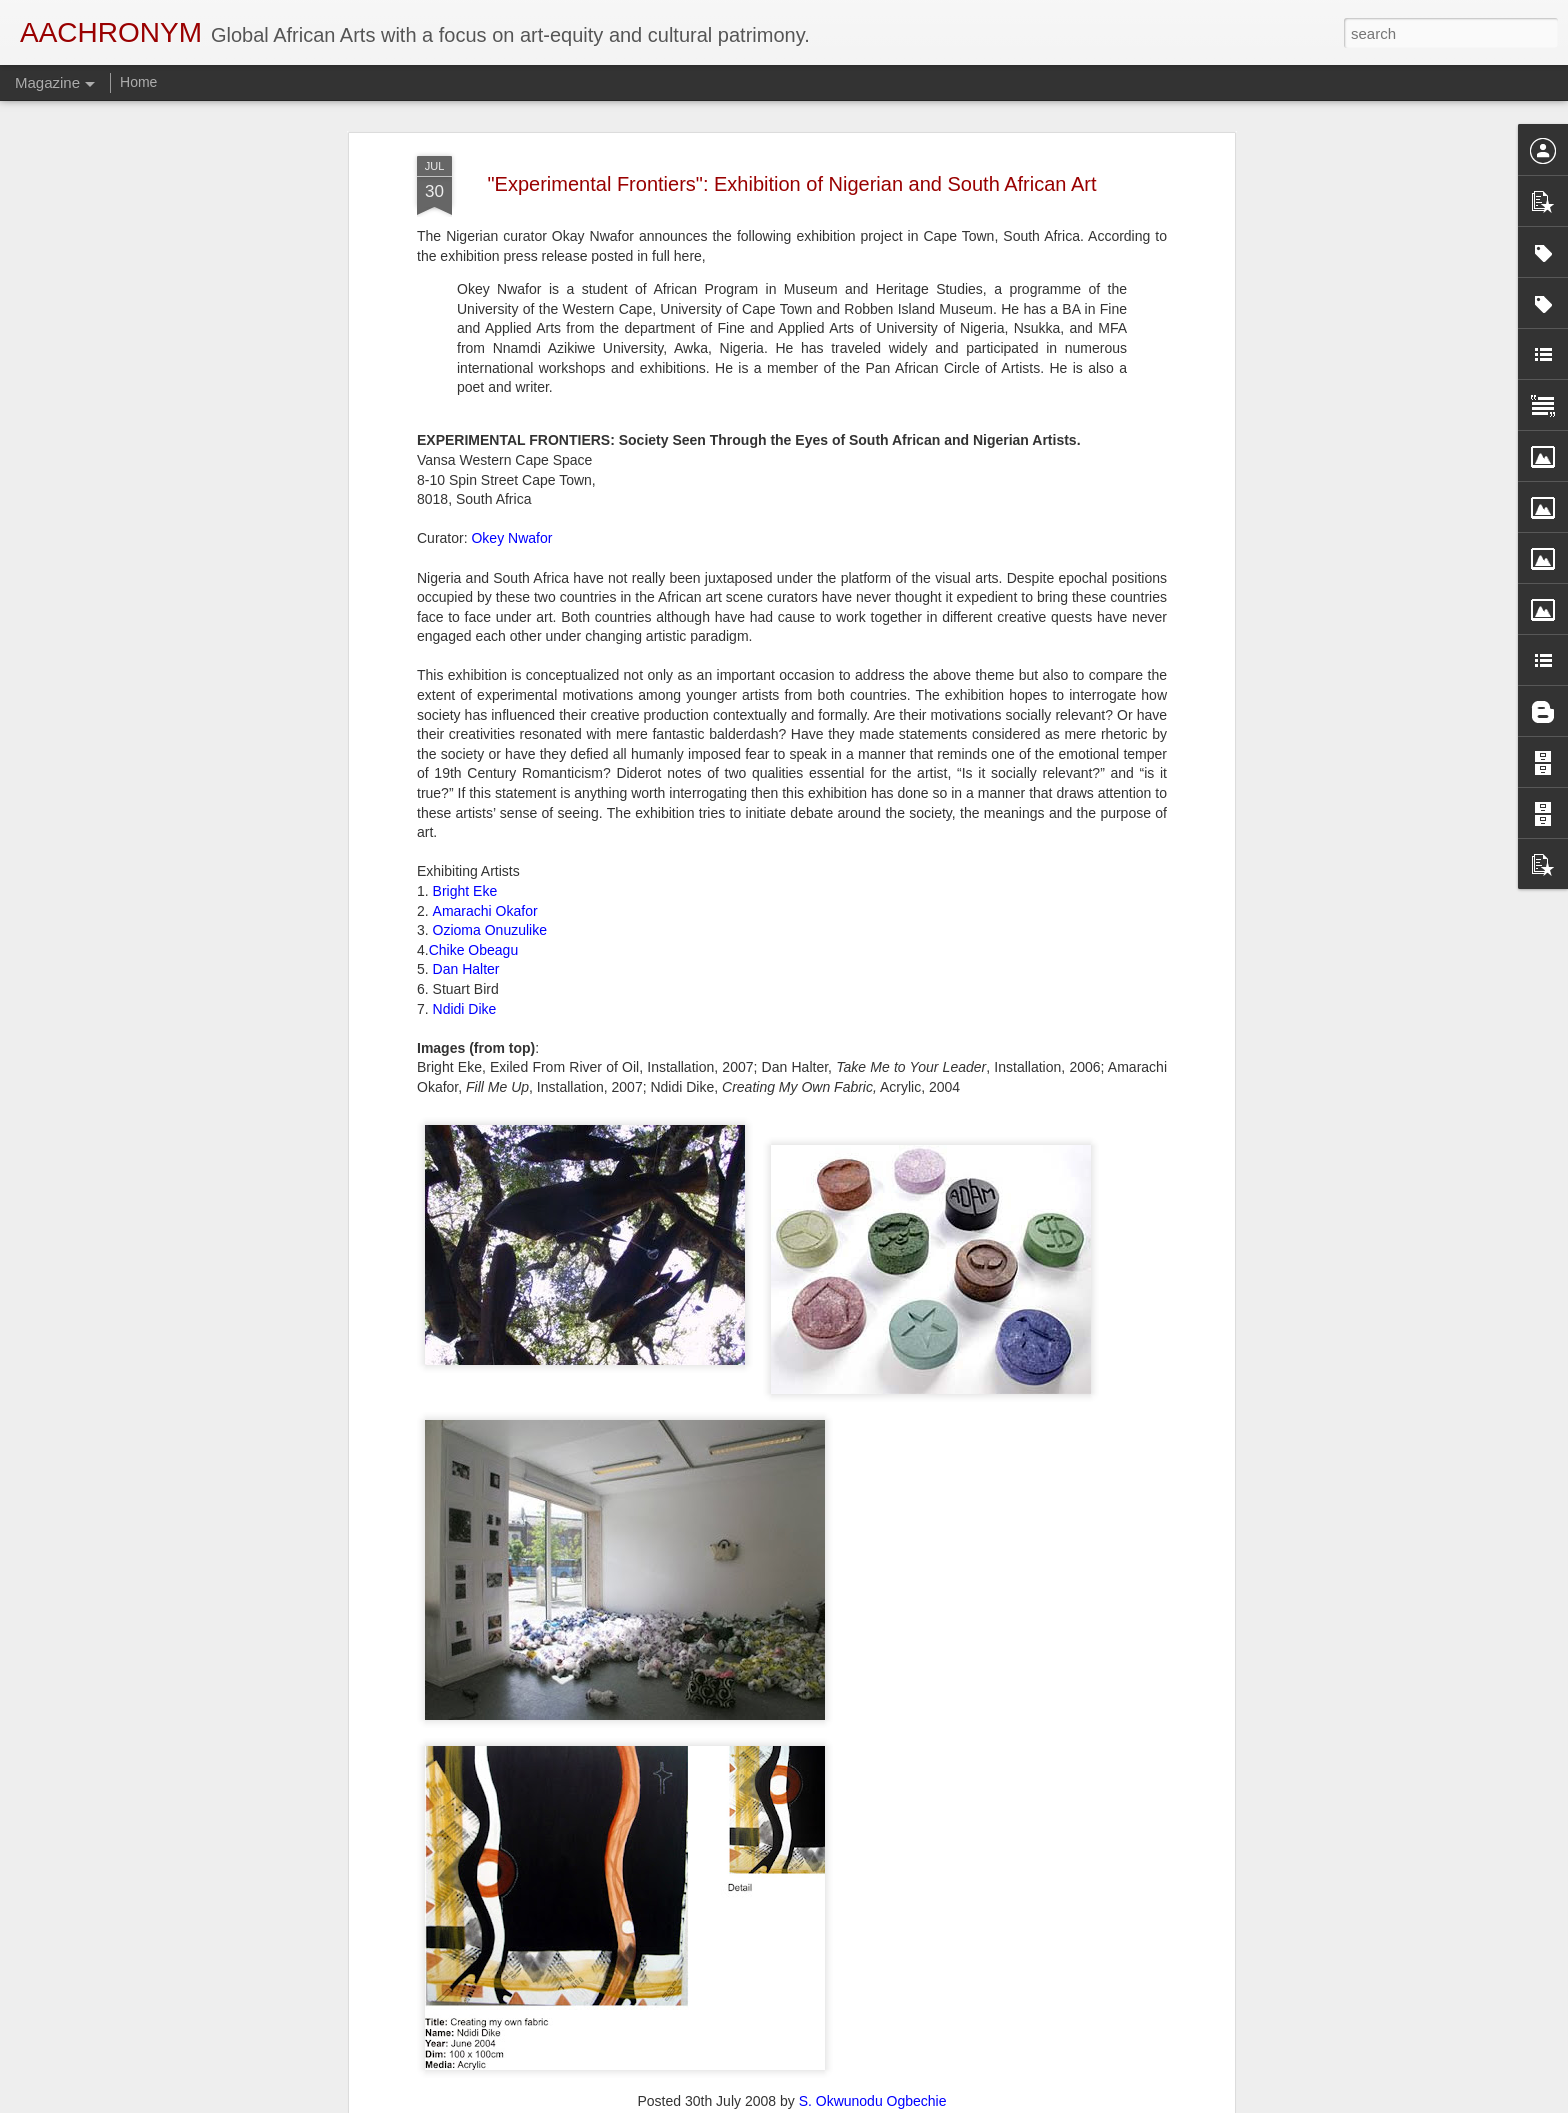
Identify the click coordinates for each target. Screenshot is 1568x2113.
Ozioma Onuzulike (490, 874)
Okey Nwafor (511, 483)
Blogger (847, 2102)
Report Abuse (905, 2102)
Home (138, 82)
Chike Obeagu (474, 894)
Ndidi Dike (465, 953)
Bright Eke (465, 835)
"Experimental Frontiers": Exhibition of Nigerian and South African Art (792, 128)
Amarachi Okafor (485, 855)
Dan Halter (466, 914)
